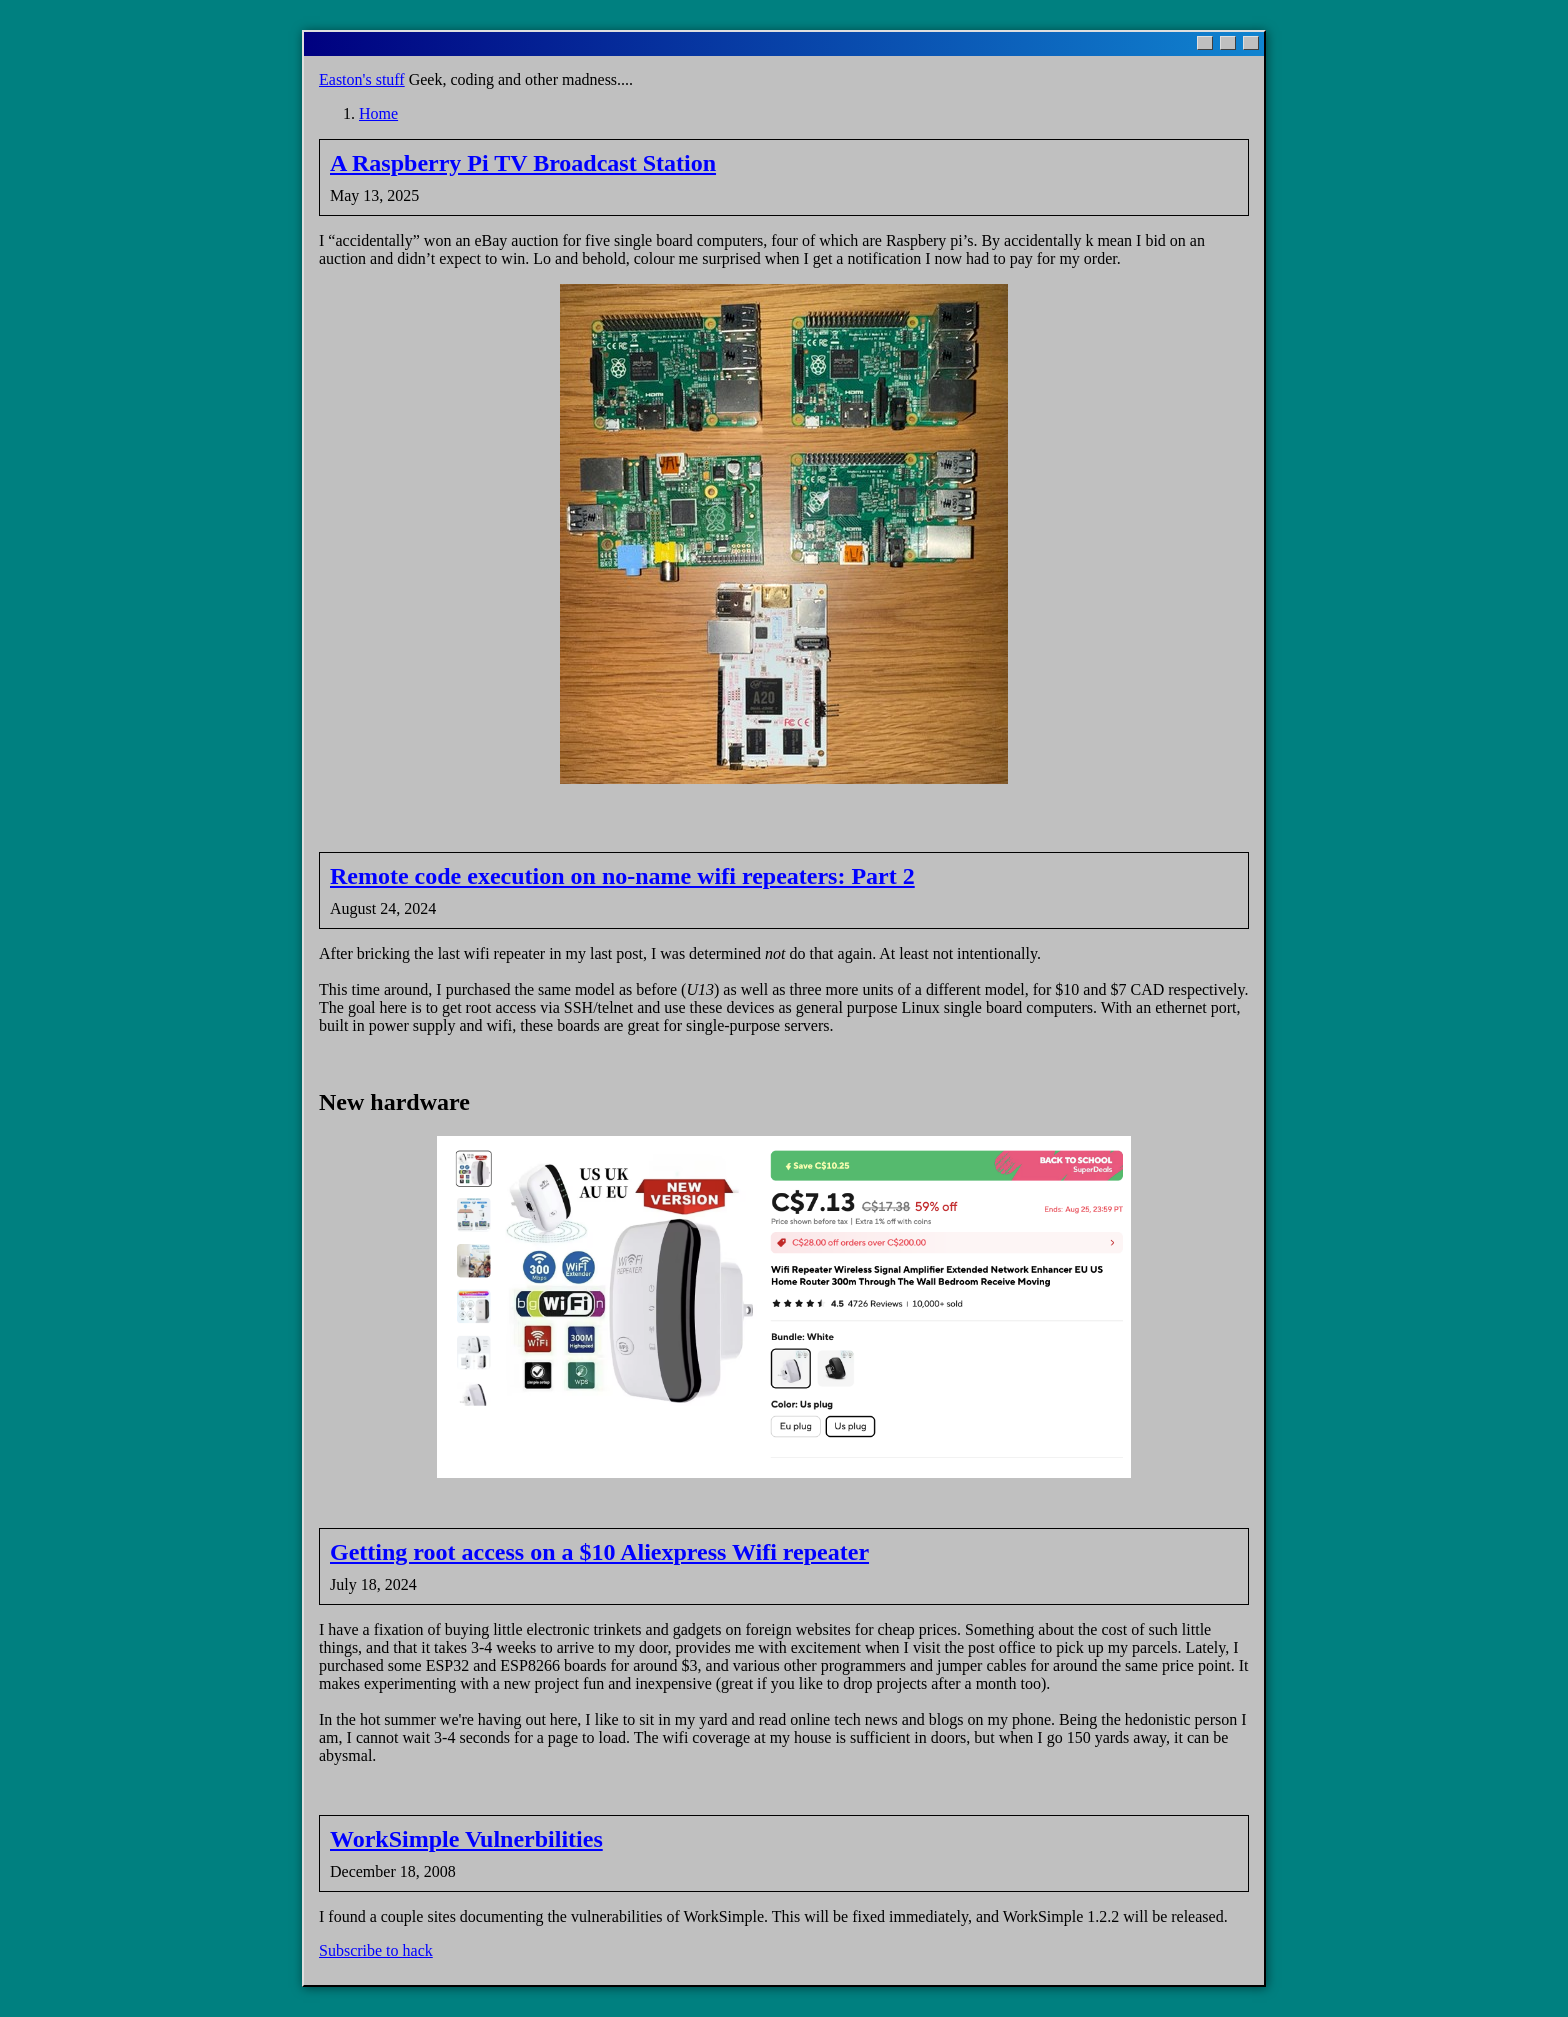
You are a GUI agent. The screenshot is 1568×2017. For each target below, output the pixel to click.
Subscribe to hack (376, 1950)
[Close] (1251, 43)
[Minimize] (1205, 43)
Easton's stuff (362, 79)
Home (378, 113)
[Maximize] (1228, 43)
